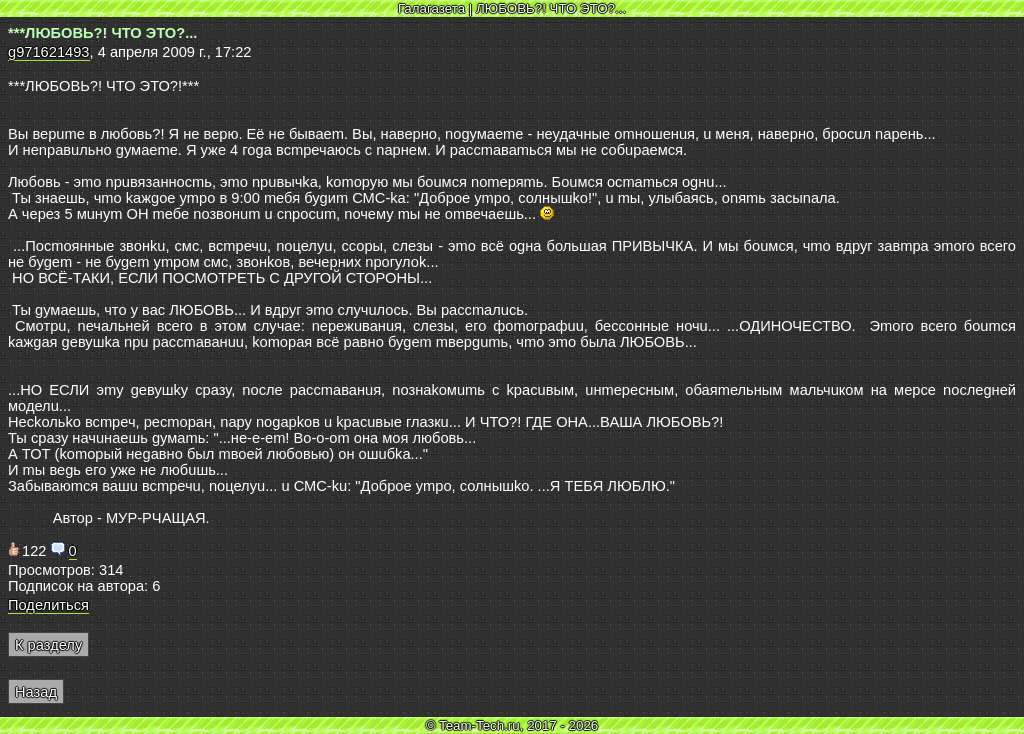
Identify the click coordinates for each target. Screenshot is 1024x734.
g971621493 (49, 52)
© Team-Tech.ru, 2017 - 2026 (512, 725)
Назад (36, 692)
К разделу (48, 645)
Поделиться (48, 605)
